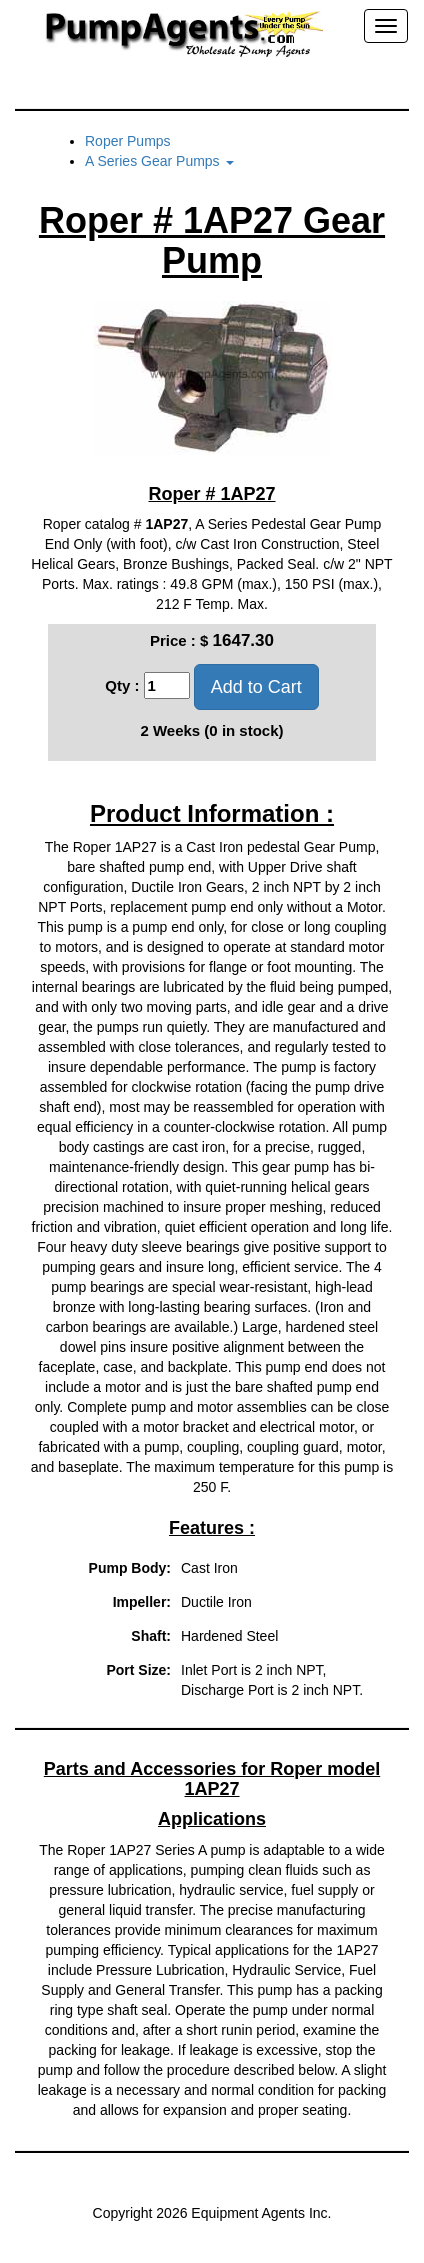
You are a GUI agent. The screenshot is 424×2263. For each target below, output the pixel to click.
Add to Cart (256, 687)
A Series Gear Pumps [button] (159, 161)
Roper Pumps (128, 141)
